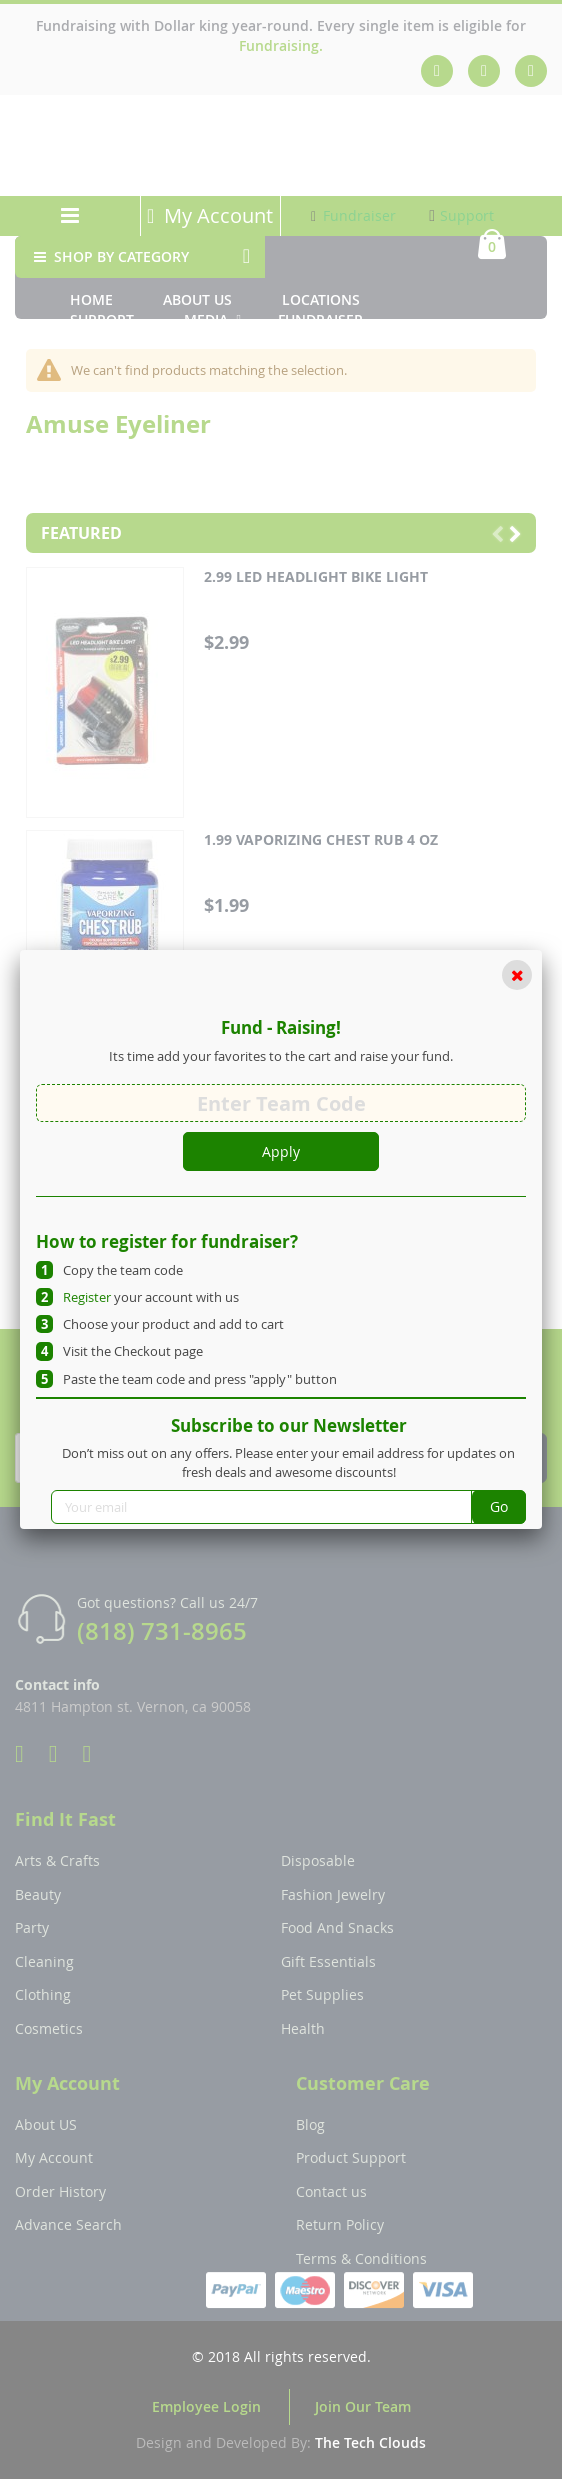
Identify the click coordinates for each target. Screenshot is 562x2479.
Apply (281, 1151)
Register (87, 1297)
